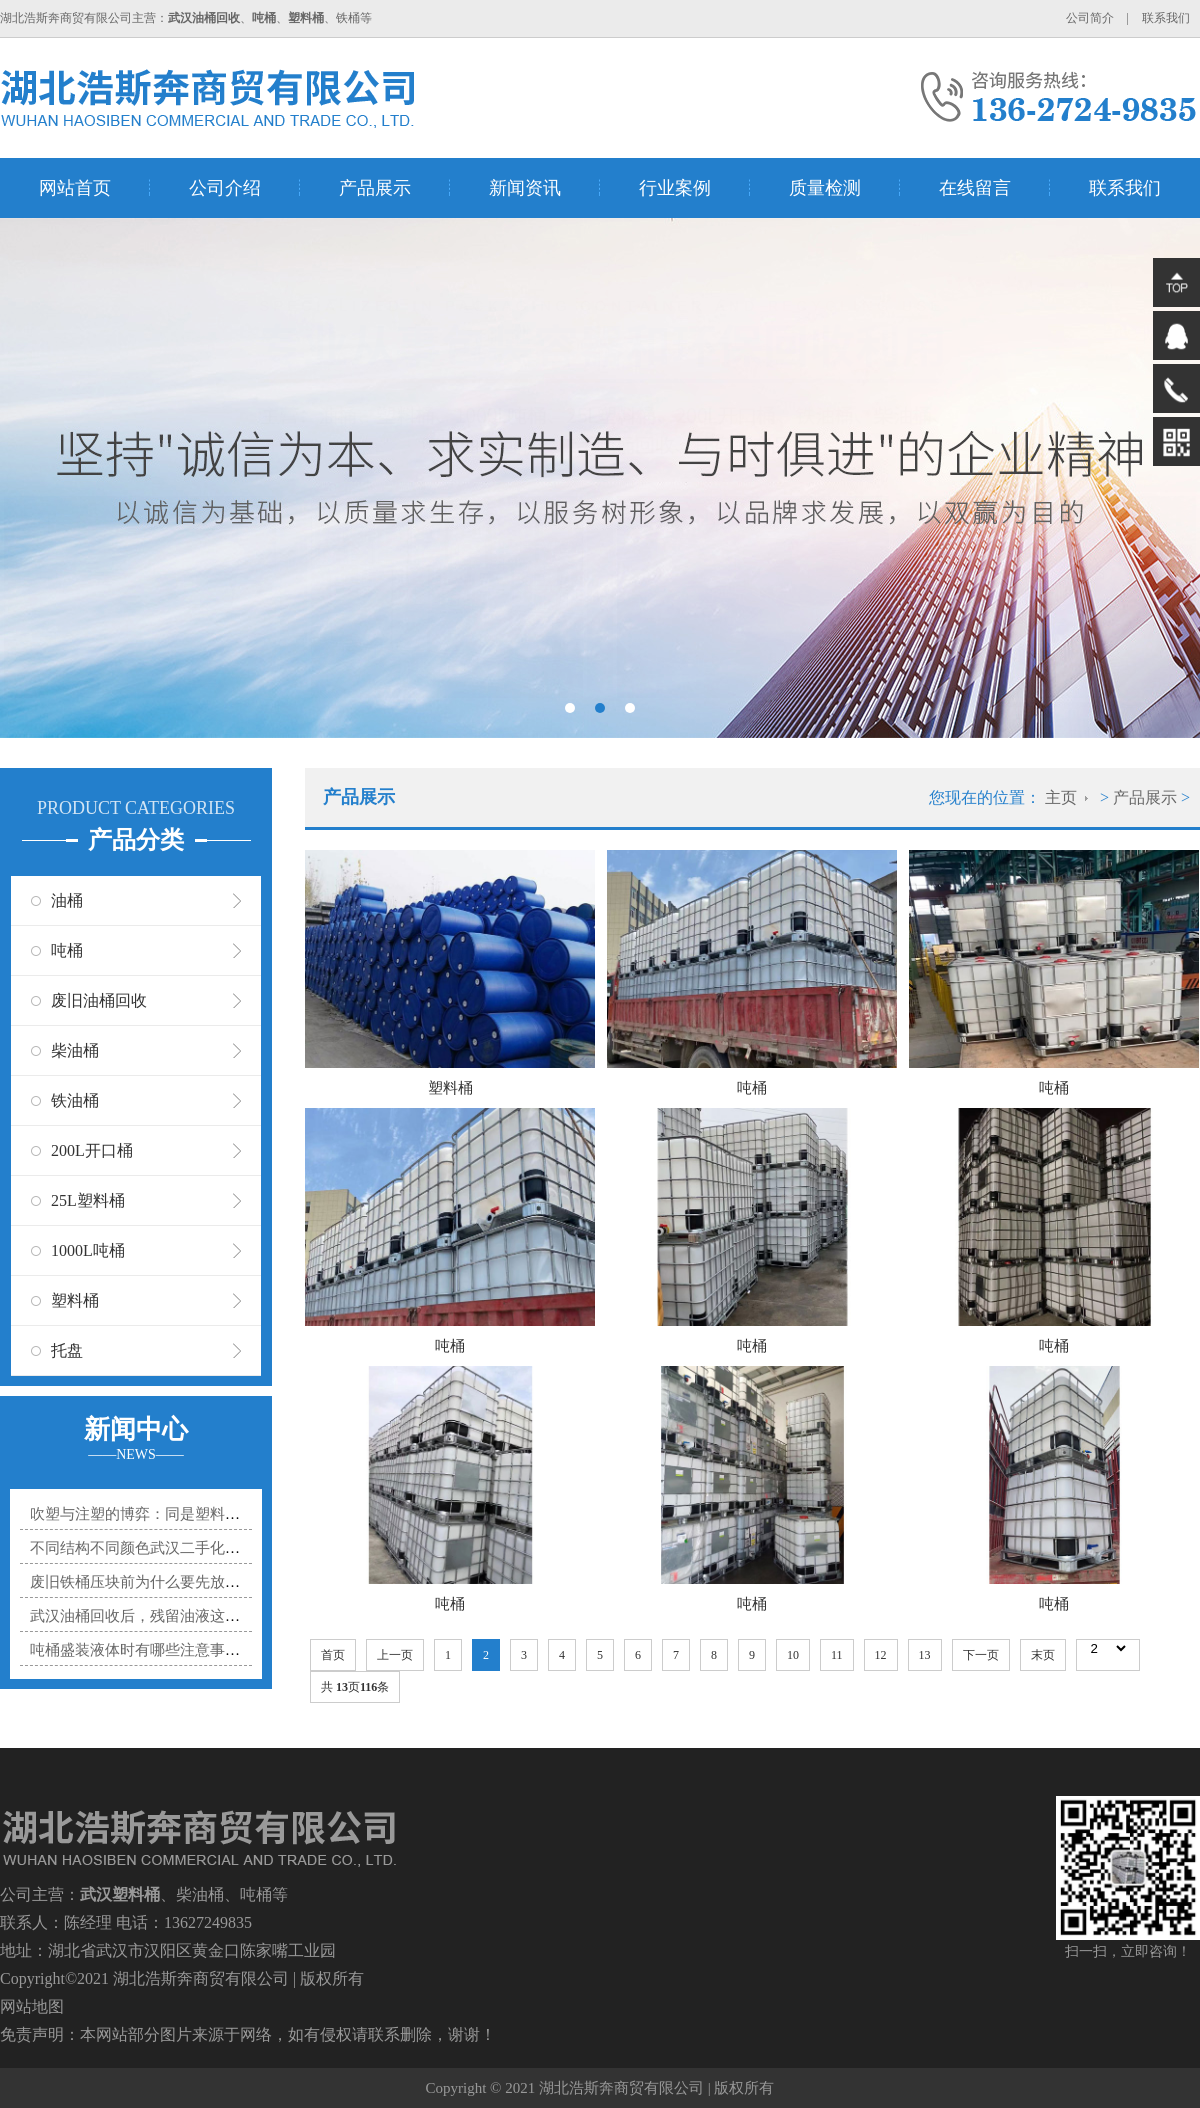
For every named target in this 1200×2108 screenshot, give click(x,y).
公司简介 (1090, 18)
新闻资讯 (525, 188)
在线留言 (975, 188)
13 (925, 1655)
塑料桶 (75, 1300)
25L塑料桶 (88, 1200)
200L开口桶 (92, 1150)
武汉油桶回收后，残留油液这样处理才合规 (172, 1616)
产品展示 (375, 188)
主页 (1061, 797)
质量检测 (825, 188)
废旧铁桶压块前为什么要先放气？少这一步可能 (187, 1582)
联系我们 (1166, 18)
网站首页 (75, 188)
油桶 (67, 900)
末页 (1043, 1655)
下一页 (981, 1655)
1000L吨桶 (88, 1250)
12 (881, 1655)
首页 (333, 1655)
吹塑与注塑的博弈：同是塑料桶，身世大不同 (180, 1514)
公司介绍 (225, 188)
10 (793, 1655)
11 (837, 1655)
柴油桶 (75, 1050)
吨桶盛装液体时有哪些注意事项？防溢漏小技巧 (187, 1650)
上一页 (395, 1655)
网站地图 (32, 2006)
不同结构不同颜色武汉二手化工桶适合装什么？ (187, 1548)
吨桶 (67, 950)
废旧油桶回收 (99, 1000)
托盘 (67, 1350)
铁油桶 (75, 1100)
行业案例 (675, 188)
